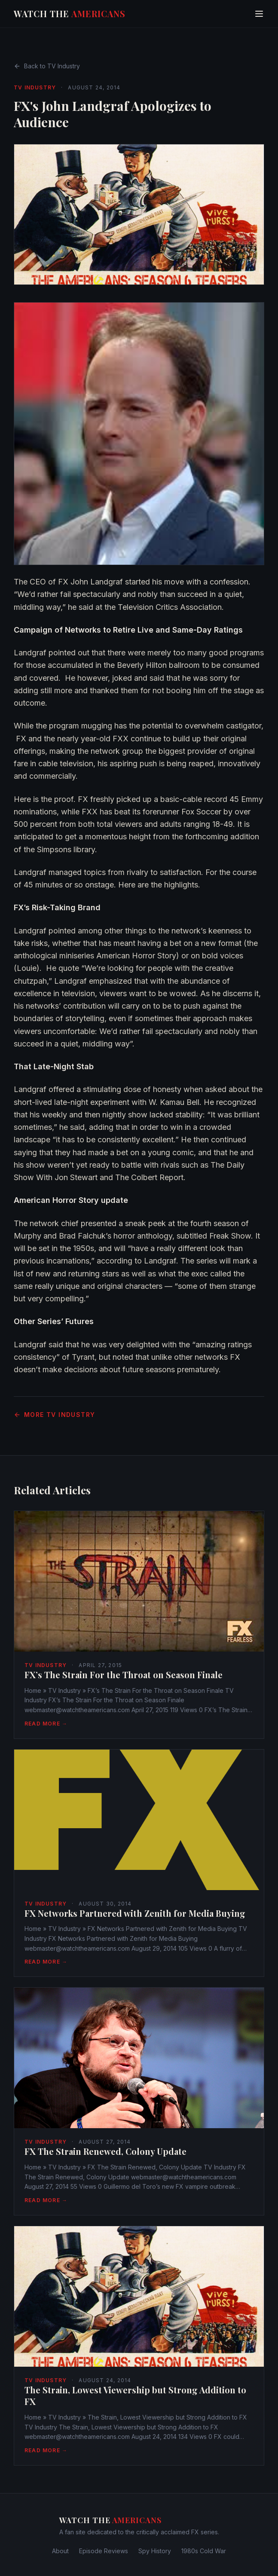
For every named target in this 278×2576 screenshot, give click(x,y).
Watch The (69, 13)
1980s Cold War (203, 2551)
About (60, 2551)
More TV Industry (54, 1414)
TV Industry (35, 87)
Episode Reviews (103, 2551)
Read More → (45, 1723)
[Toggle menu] (259, 14)
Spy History (154, 2551)
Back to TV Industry (47, 66)
